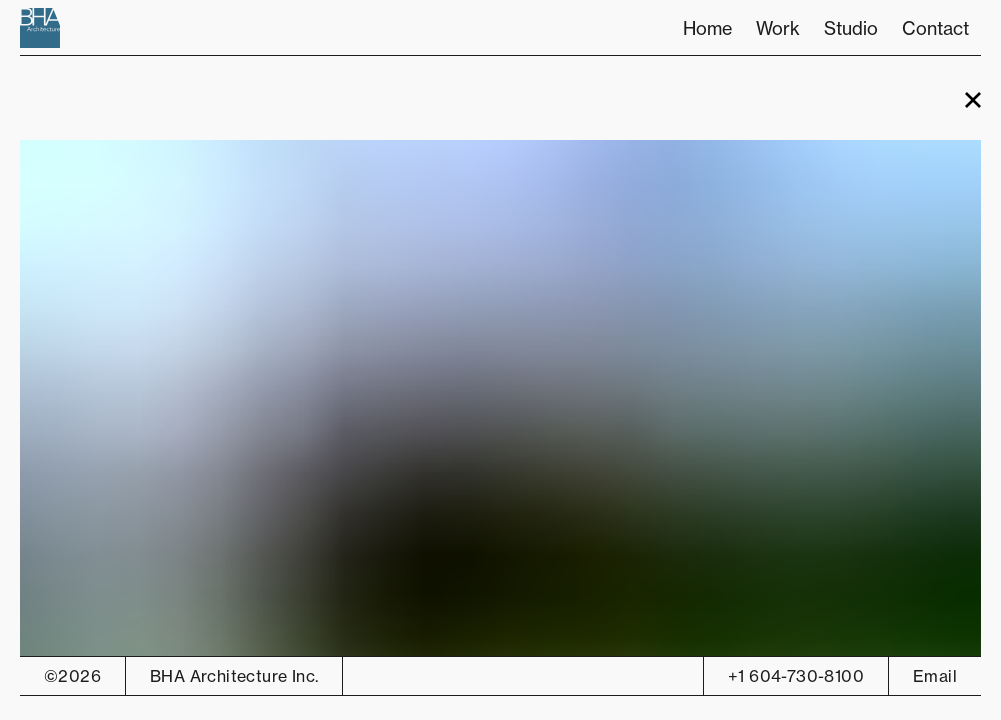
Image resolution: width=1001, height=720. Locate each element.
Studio (851, 28)
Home (707, 28)
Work (778, 28)
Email (935, 676)
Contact (935, 28)
